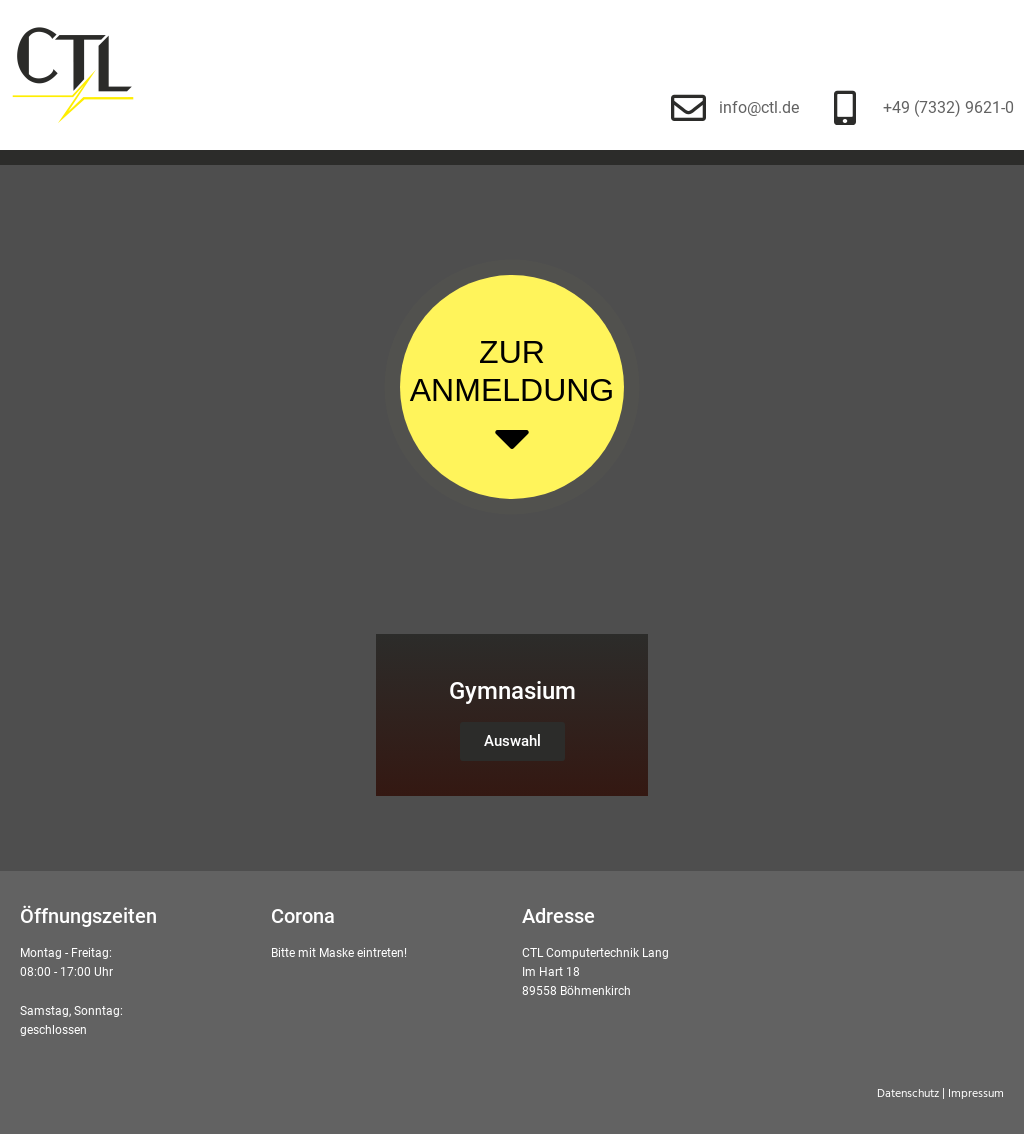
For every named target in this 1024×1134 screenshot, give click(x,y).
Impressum (976, 1094)
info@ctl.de (759, 107)
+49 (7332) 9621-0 (948, 107)
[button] (512, 741)
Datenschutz (908, 1094)
